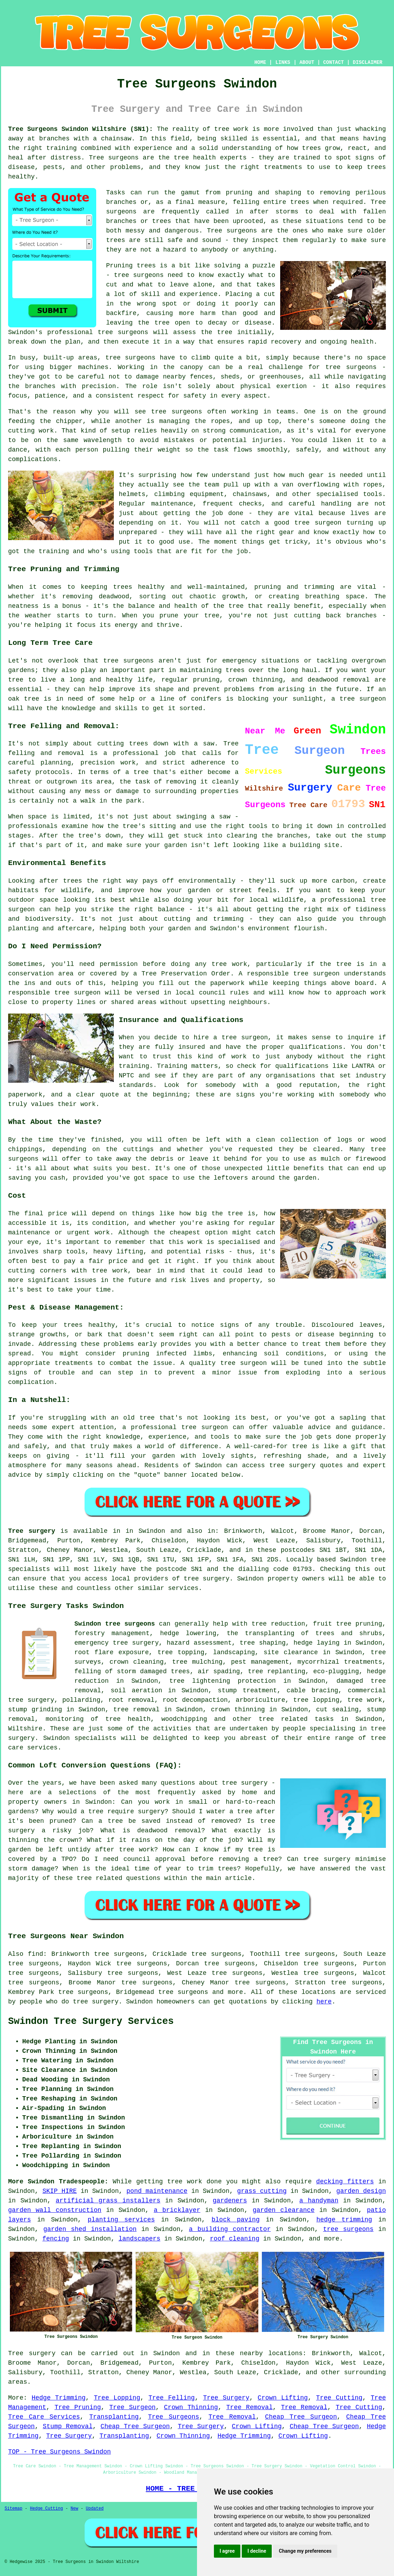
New (74, 2508)
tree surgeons (183, 1992)
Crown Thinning (191, 2407)
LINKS (282, 62)
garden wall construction (54, 2210)
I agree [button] (227, 2551)
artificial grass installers (108, 2200)
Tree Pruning (78, 2407)
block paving (235, 2219)
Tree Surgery (226, 2397)
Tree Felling (171, 2397)
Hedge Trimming (59, 2397)
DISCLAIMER (367, 62)
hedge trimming (344, 2219)
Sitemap (13, 2508)
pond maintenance (157, 2191)
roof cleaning (234, 2238)
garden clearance (284, 2210)
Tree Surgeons (173, 2416)
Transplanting (113, 2416)
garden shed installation (90, 2229)
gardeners (230, 2200)
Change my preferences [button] (305, 2551)
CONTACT (333, 62)
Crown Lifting (283, 2397)
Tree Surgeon (132, 2407)
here (324, 2001)
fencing (55, 2238)
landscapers (139, 2238)
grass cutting (262, 2191)
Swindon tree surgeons (114, 1623)
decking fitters (345, 2181)
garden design (361, 2191)
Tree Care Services (44, 2416)
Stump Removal (67, 2426)
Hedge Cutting (46, 2508)
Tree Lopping (117, 2397)
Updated (94, 2508)
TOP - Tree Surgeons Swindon (59, 2451)
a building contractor (230, 2229)
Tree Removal (249, 2407)
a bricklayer (177, 2210)
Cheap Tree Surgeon (301, 2416)
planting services (121, 2219)
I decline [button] (256, 2551)
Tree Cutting (339, 2397)
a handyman (318, 2200)
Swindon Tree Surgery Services (91, 2021)
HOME (260, 62)
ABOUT (307, 62)
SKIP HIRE (59, 2191)
